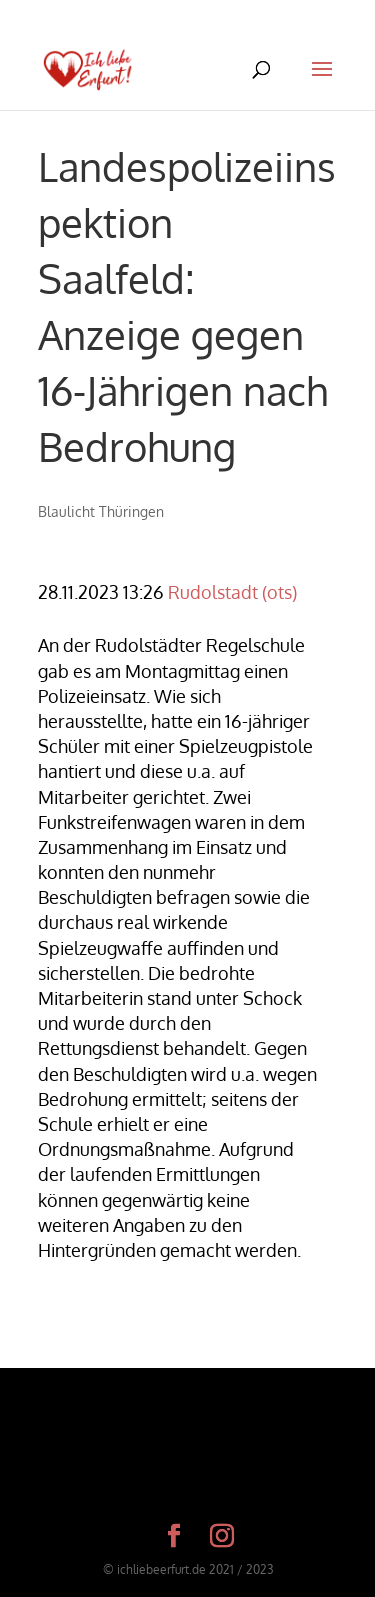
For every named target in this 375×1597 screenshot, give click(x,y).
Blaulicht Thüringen (101, 511)
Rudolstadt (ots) (232, 592)
